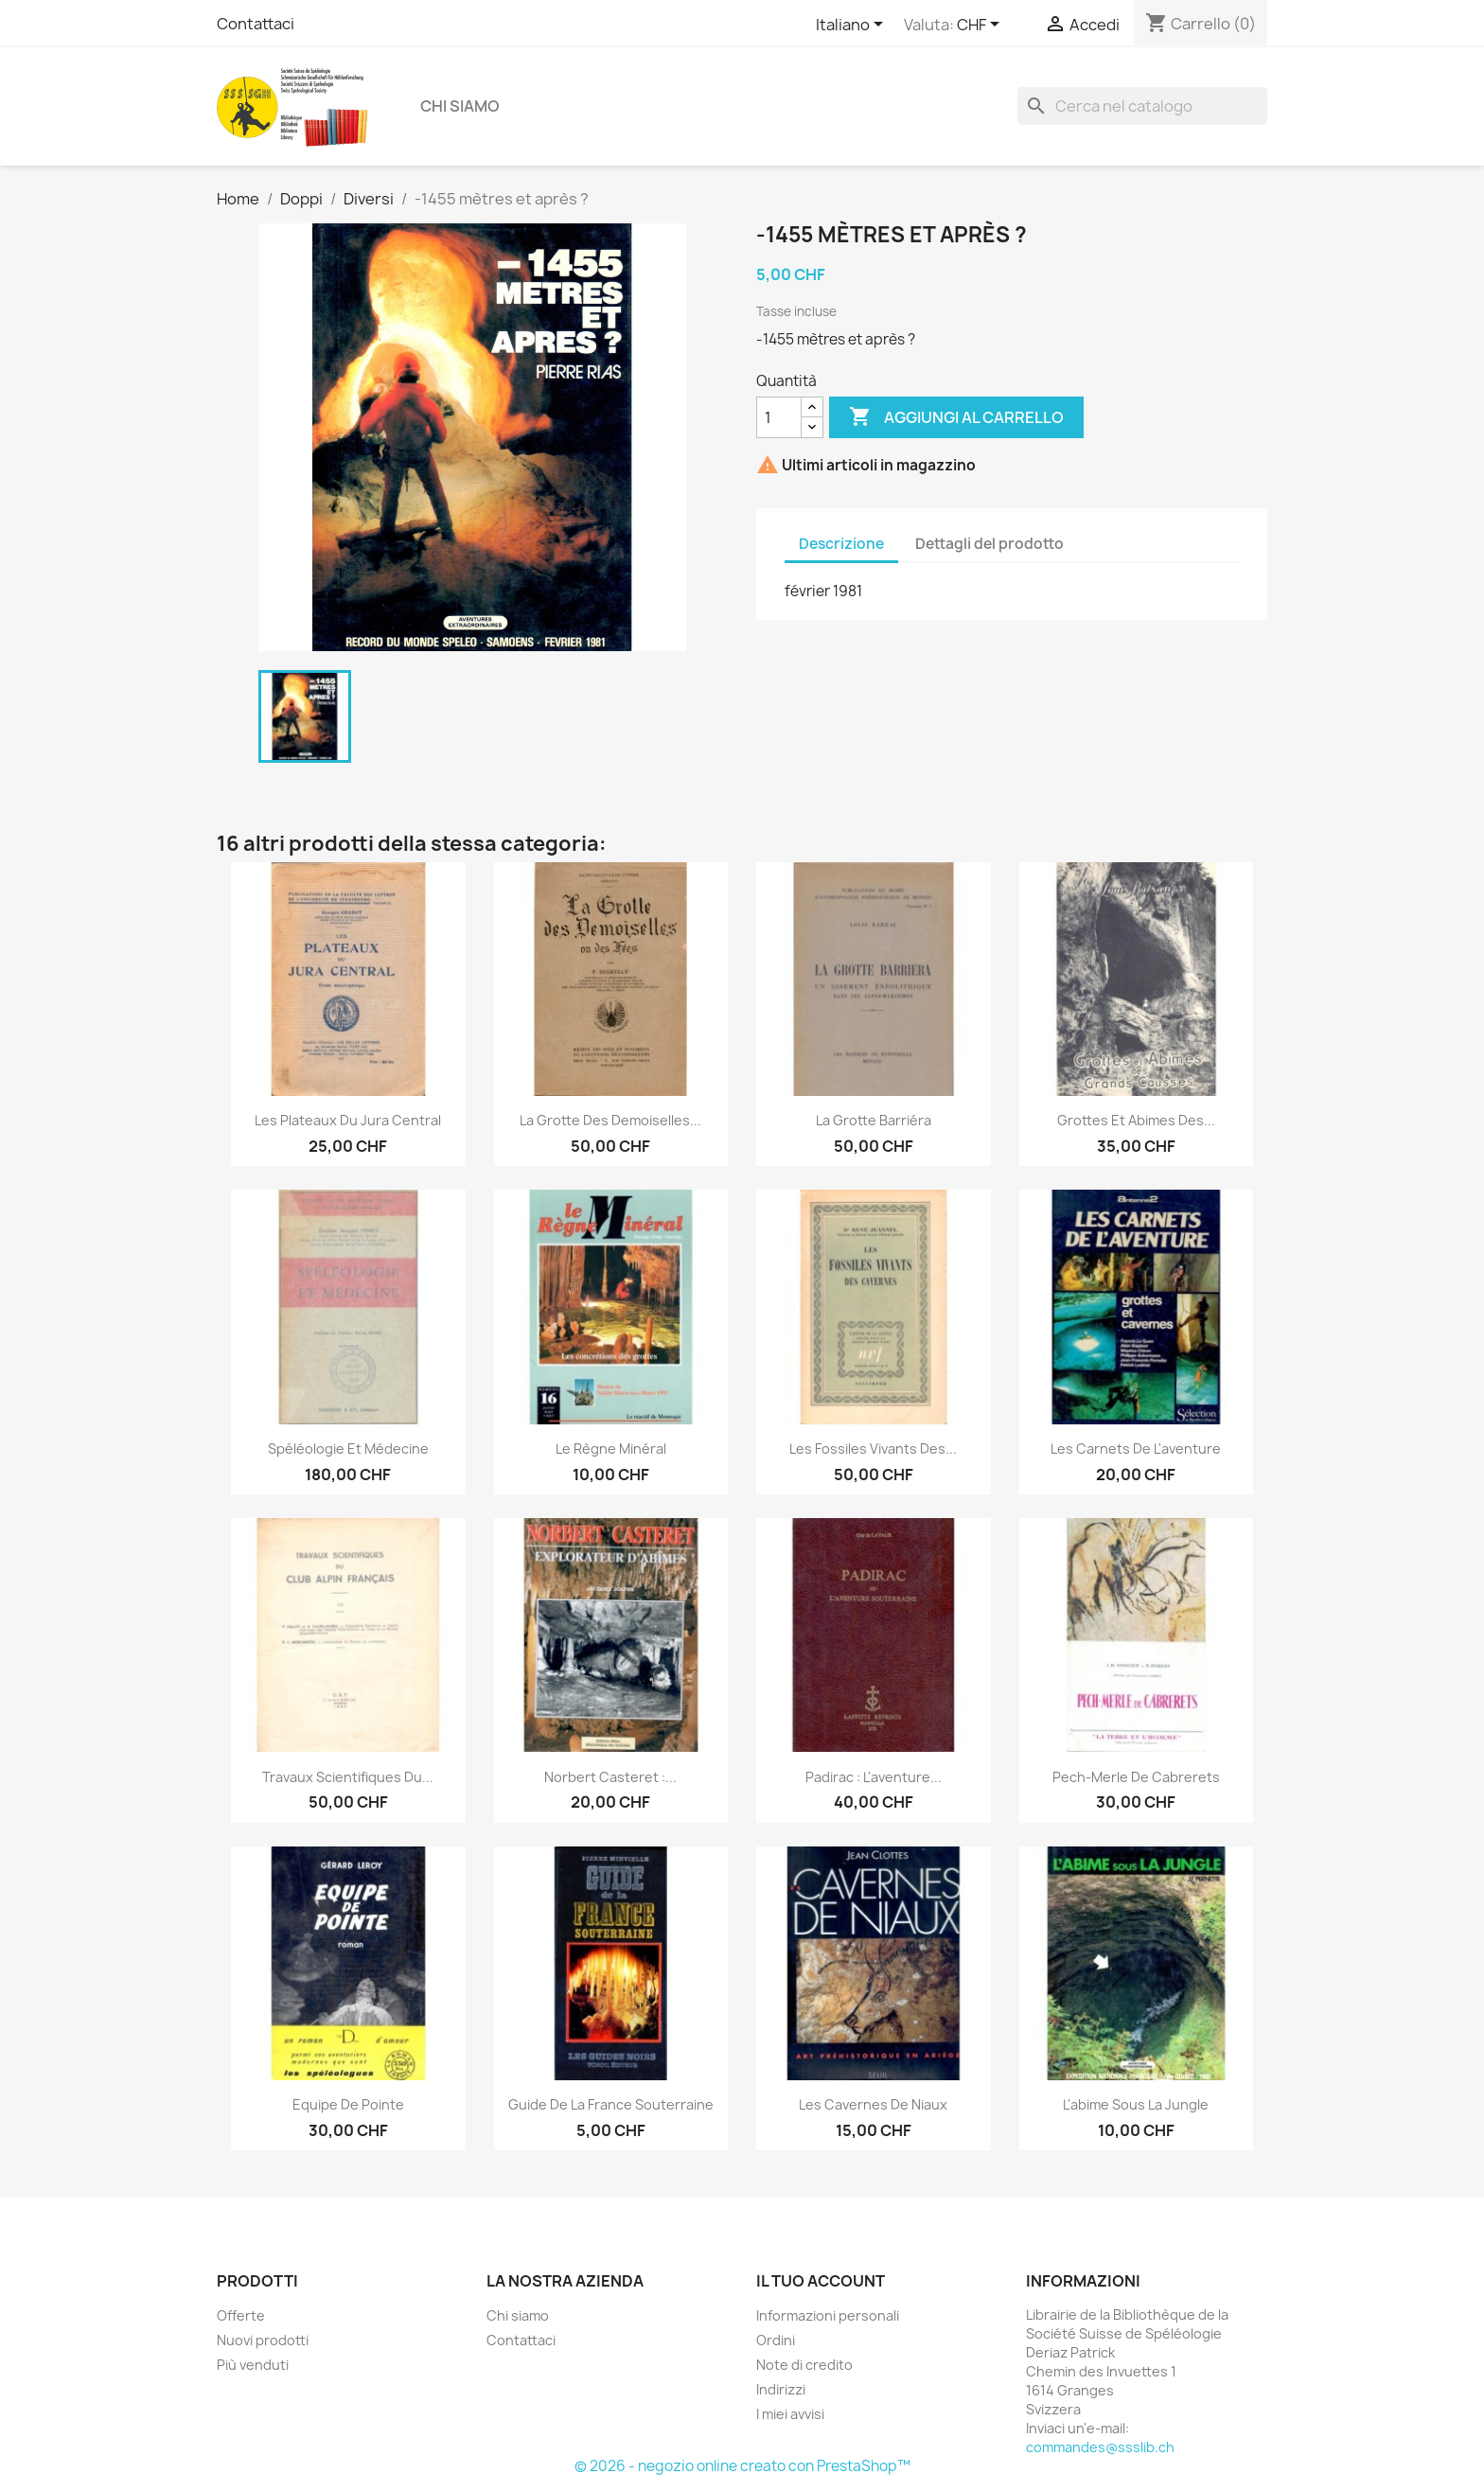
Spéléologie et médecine (348, 1449)
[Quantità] (779, 417)
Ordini (775, 2340)
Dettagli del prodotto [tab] (989, 544)
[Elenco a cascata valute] (981, 25)
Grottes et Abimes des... (1136, 1120)
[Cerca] (1142, 106)
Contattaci (255, 23)
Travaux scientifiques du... (347, 1777)
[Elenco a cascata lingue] (853, 25)
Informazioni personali (827, 2315)
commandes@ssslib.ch (1100, 2447)
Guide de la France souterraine (611, 2104)
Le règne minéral (611, 1449)
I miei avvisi (790, 2414)
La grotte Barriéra (873, 1120)
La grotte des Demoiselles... (610, 1120)
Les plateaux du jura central (348, 1120)
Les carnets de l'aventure (1136, 1449)
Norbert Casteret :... (610, 1777)
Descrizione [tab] (841, 544)
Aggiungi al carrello (956, 417)
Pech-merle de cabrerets (1136, 1777)
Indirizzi (780, 2389)
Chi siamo (460, 106)
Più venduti (253, 2365)
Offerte (241, 2315)
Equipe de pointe (348, 2104)
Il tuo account (820, 2280)
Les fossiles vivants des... (873, 1449)
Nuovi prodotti (263, 2340)
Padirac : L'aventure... (873, 1777)
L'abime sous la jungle (1136, 2104)
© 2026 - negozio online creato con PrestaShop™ (742, 2466)
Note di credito (804, 2365)
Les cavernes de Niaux (873, 2104)
